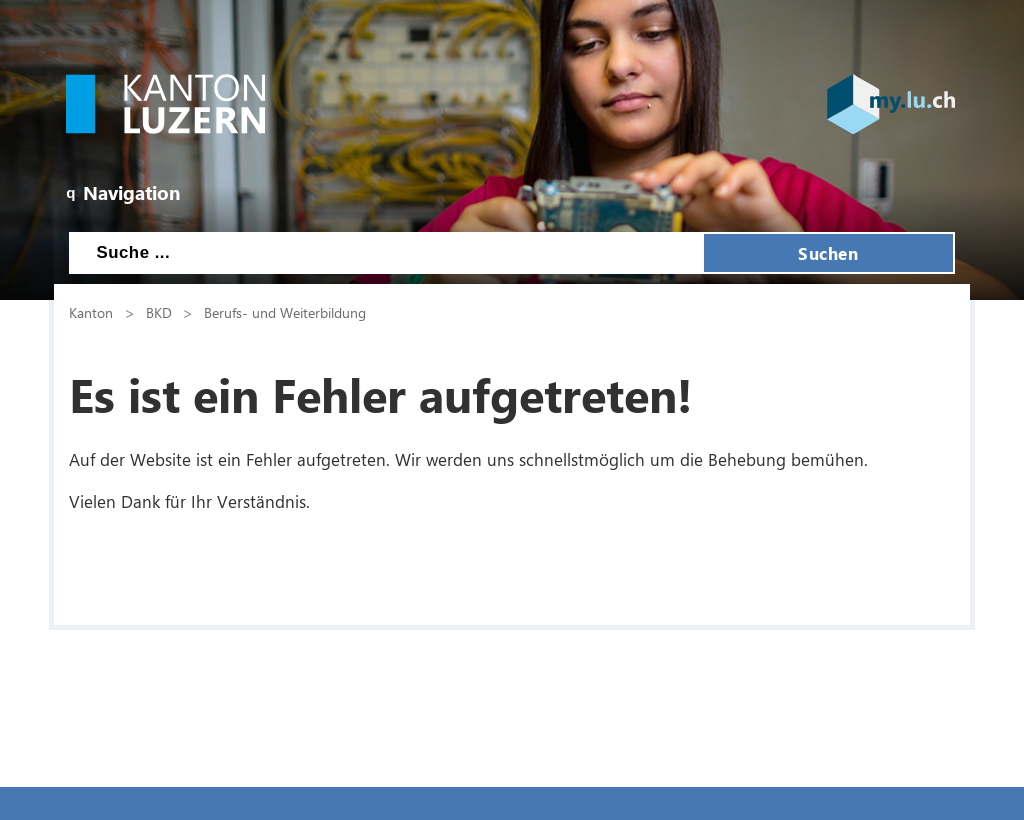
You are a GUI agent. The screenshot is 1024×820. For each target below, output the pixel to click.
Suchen (828, 253)
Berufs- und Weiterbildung (285, 312)
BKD (159, 312)
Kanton (91, 312)
